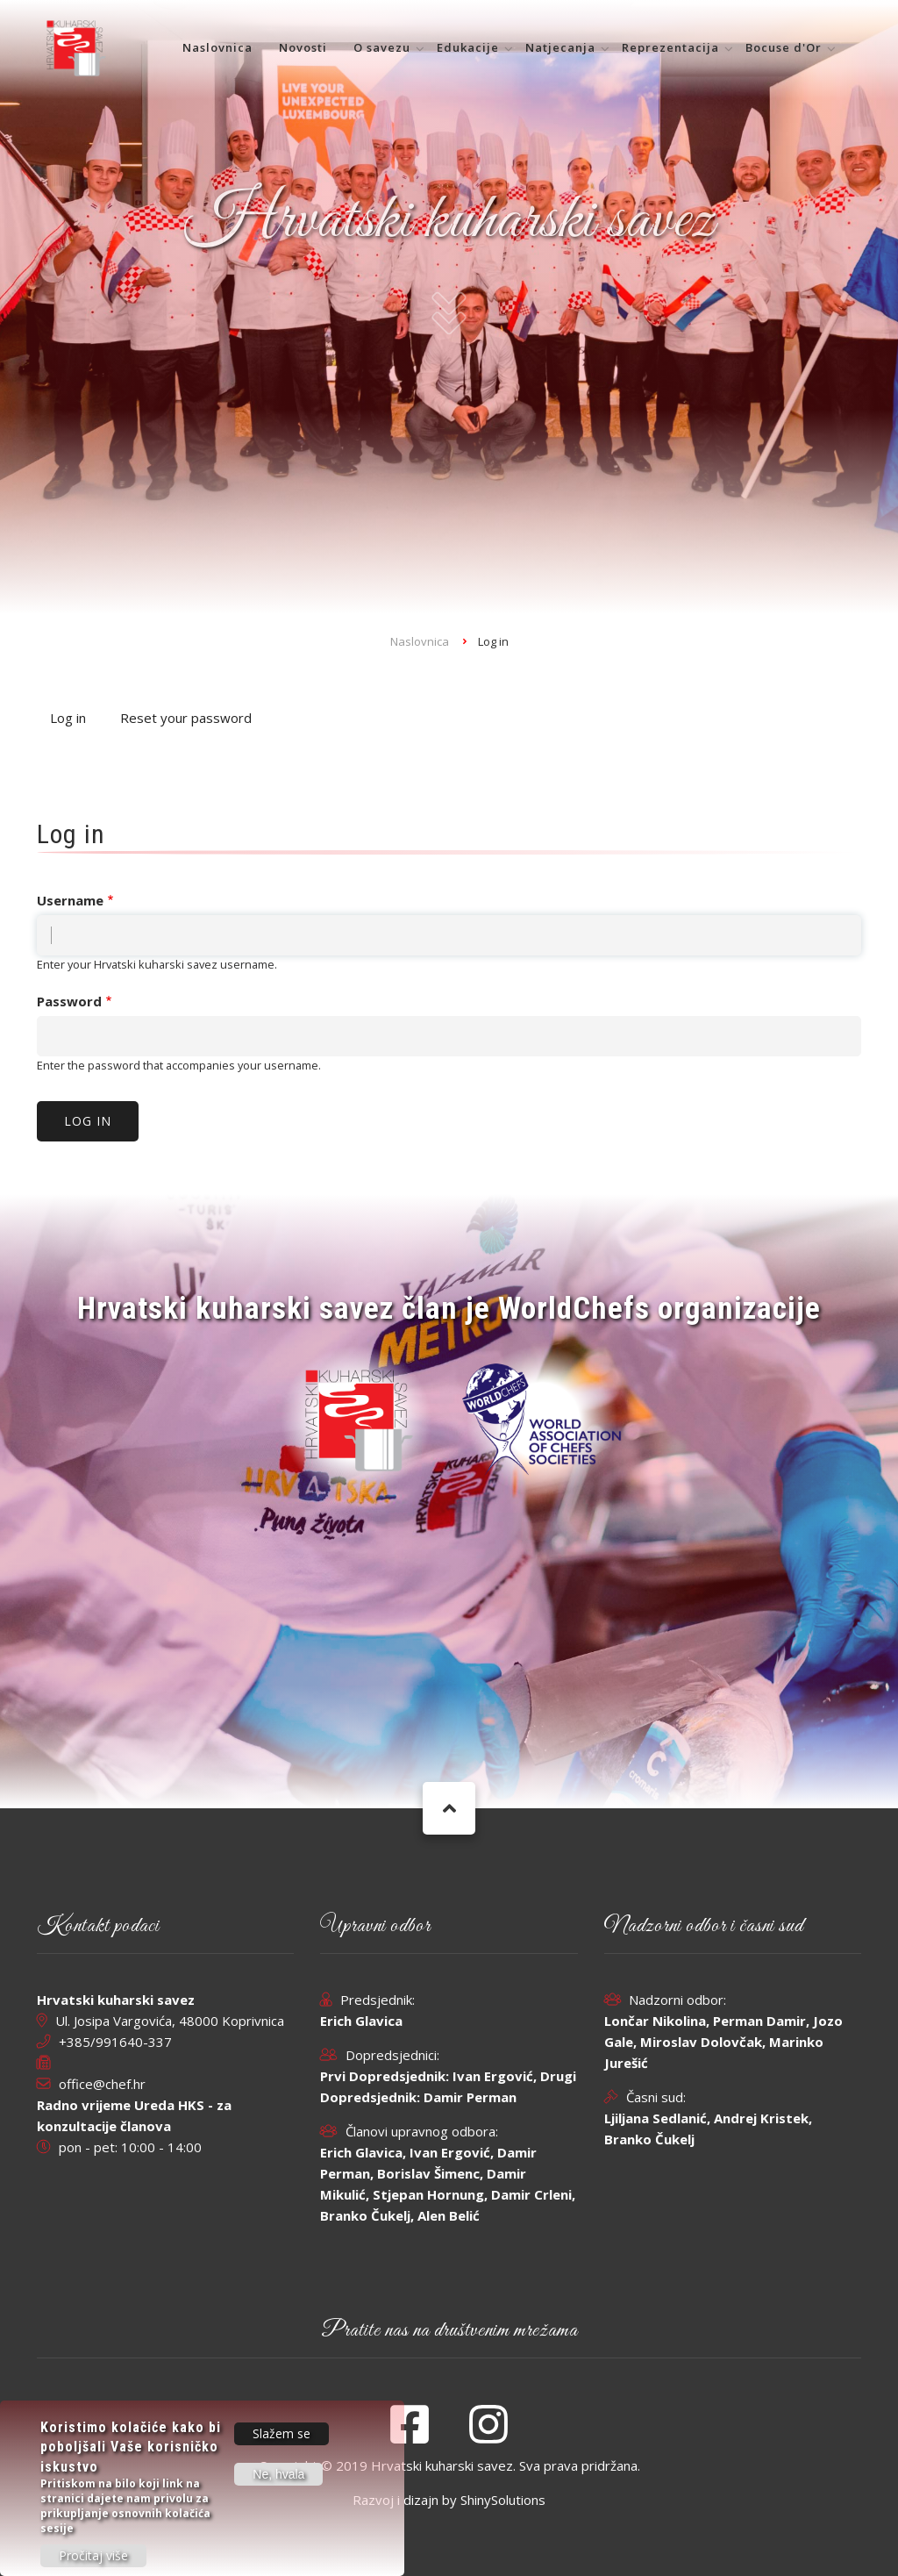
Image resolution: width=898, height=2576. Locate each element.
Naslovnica (217, 47)
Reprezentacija (670, 47)
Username (70, 900)
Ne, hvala (278, 2475)
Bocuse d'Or (783, 47)
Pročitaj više (93, 2556)
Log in (74, 719)
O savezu (381, 47)
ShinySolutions (502, 2499)
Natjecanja (560, 47)
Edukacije (468, 47)
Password (69, 1001)
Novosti (303, 47)
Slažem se (281, 2434)
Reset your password (186, 717)
